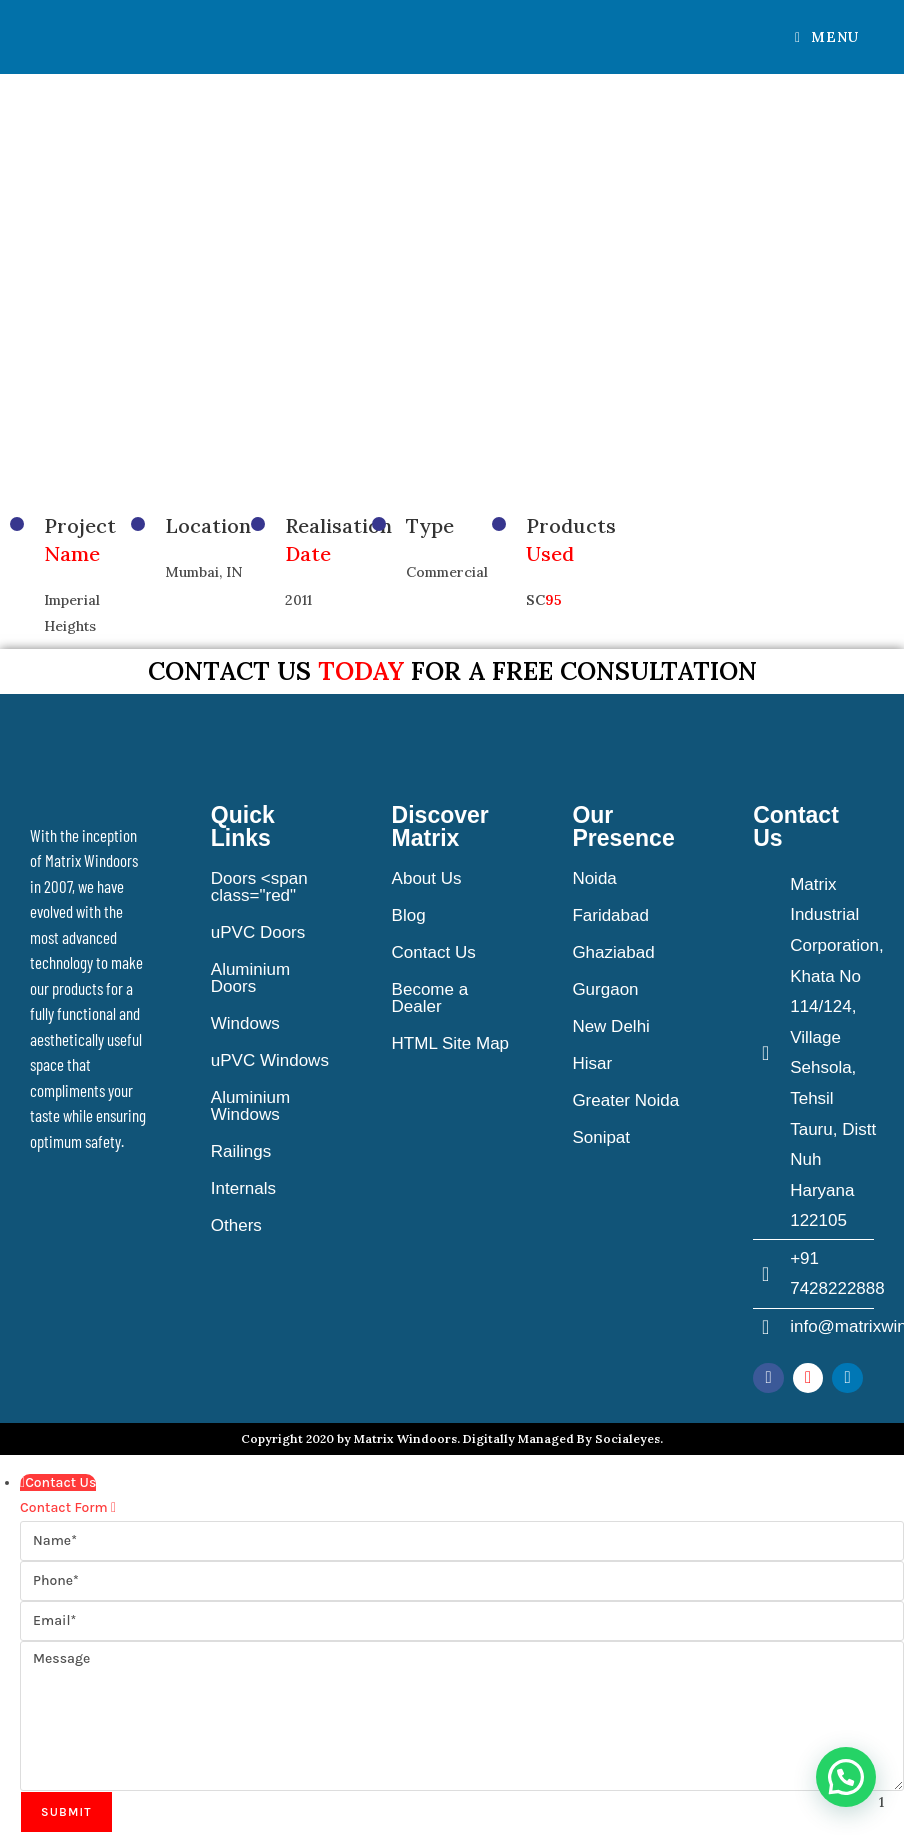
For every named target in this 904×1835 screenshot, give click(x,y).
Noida (594, 878)
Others (236, 1225)
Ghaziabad (613, 952)
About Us (427, 878)
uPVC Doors (258, 932)
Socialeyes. (629, 1438)
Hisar (592, 1063)
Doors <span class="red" (259, 887)
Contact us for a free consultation (452, 671)
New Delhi (610, 1026)
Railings (241, 1151)
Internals (243, 1188)
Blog (409, 915)
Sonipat (601, 1137)
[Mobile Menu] (827, 37)
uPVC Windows (270, 1060)
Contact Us (434, 952)
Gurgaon (605, 989)
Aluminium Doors (250, 978)
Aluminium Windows (250, 1106)
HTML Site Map (450, 1043)
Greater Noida (625, 1100)
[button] (846, 1777)
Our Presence (623, 826)
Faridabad (610, 915)
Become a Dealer (430, 998)
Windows (245, 1023)
